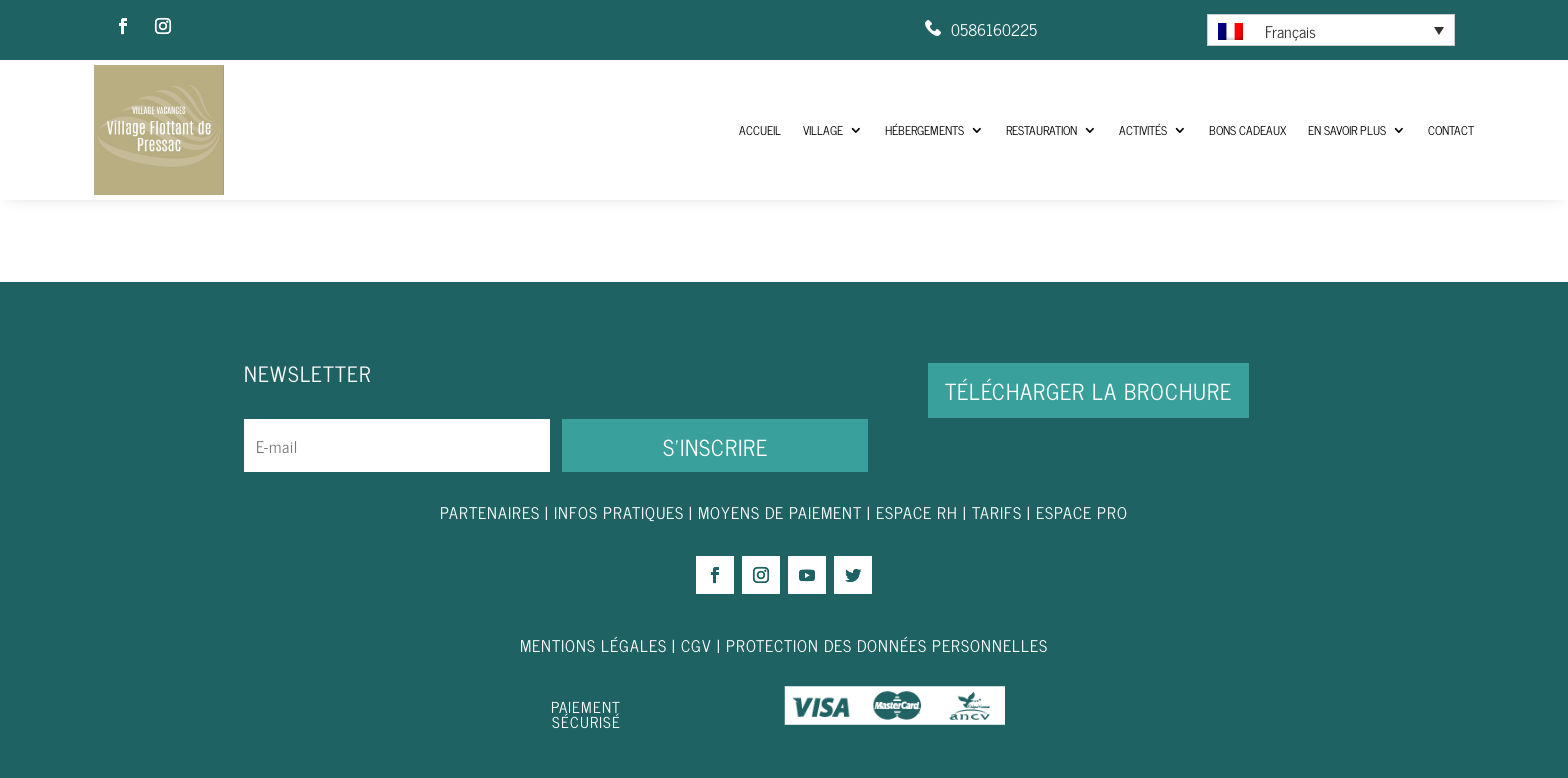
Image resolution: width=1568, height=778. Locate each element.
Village (823, 130)
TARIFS (999, 512)
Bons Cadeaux (1247, 130)
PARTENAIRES (490, 512)
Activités (1143, 130)
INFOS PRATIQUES (619, 512)
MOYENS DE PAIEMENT (780, 512)
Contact (1451, 130)
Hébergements (924, 130)
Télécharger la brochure (1088, 390)
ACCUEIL (760, 130)
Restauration (1041, 130)
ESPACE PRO (1082, 512)
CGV (696, 645)
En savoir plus (1347, 130)
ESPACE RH (917, 512)
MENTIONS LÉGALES (593, 645)
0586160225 (994, 29)
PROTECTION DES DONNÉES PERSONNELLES (887, 645)
